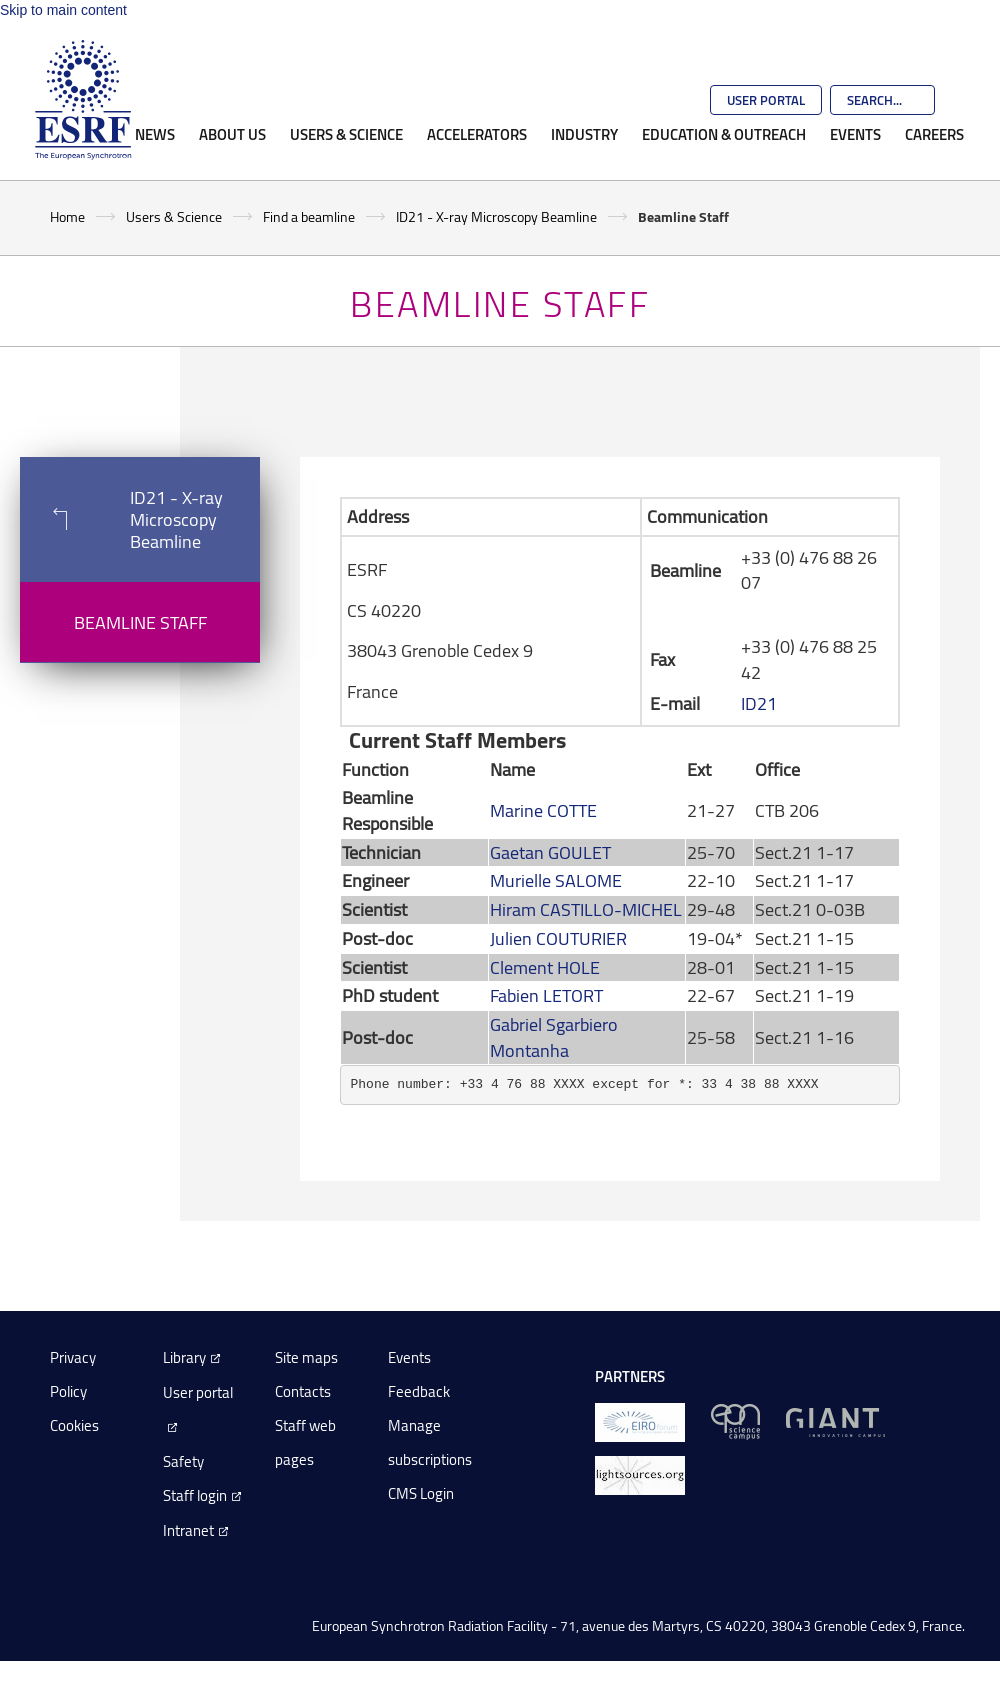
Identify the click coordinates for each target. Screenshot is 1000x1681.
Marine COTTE (543, 810)
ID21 (759, 703)
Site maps (306, 1357)
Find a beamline (309, 216)
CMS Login (421, 1493)
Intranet (188, 1530)
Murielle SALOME (556, 880)
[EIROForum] (640, 1420)
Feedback (419, 1391)
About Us (232, 134)
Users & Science (346, 134)
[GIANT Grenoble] (835, 1420)
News (155, 134)
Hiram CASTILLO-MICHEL (586, 909)
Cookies (74, 1425)
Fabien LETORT (546, 995)
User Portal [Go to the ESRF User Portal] (766, 100)
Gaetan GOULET (550, 852)
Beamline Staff (140, 622)
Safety (183, 1461)
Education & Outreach (724, 134)
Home (67, 216)
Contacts (303, 1391)
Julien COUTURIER (558, 938)
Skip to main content (63, 10)
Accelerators (477, 134)
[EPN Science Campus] (735, 1420)
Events (855, 134)
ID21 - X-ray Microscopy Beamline (496, 216)
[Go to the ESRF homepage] (83, 100)
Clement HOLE (545, 967)
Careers (934, 134)
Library (184, 1357)
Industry (584, 134)
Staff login (195, 1495)
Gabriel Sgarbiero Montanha (554, 1037)
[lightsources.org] (640, 1473)
